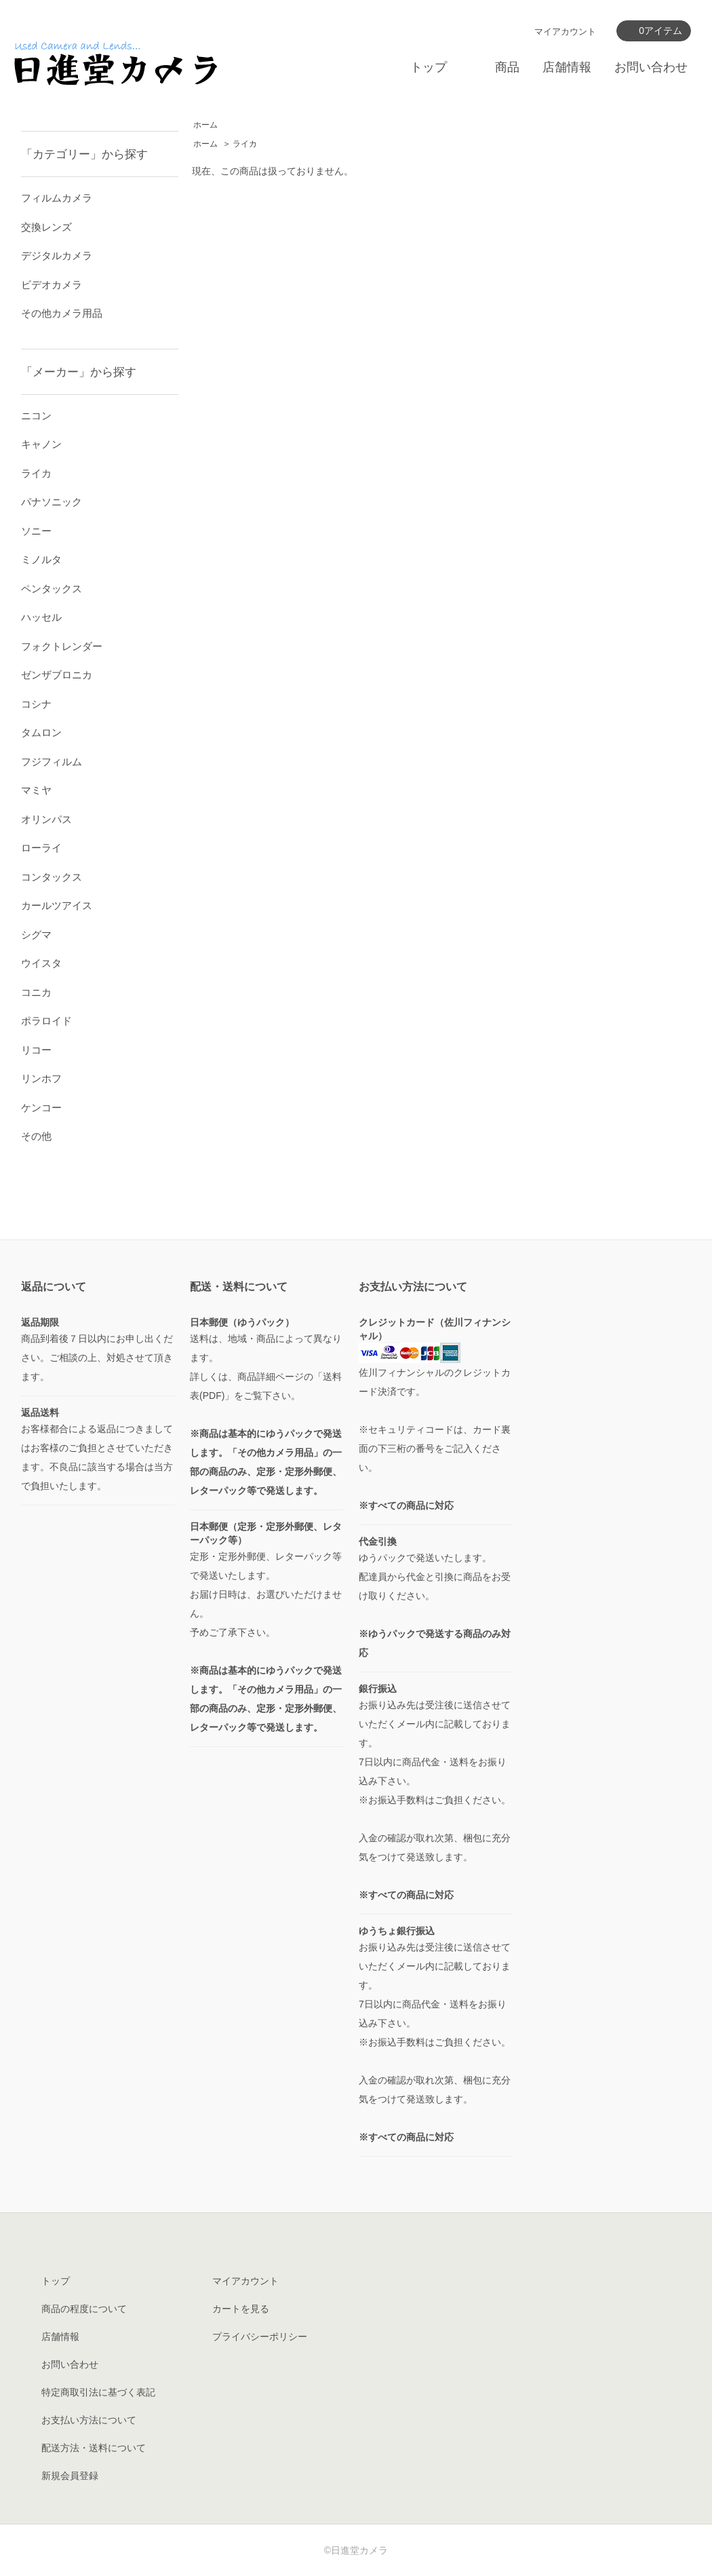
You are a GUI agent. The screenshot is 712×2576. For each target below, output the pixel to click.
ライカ (245, 144)
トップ (428, 67)
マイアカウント (565, 31)
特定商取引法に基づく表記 (98, 2392)
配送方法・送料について (93, 2447)
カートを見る (240, 2308)
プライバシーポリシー (259, 2336)
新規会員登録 (69, 2475)
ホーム (205, 125)
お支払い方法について (88, 2420)
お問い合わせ (651, 67)
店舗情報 (566, 67)
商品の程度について (84, 2308)
